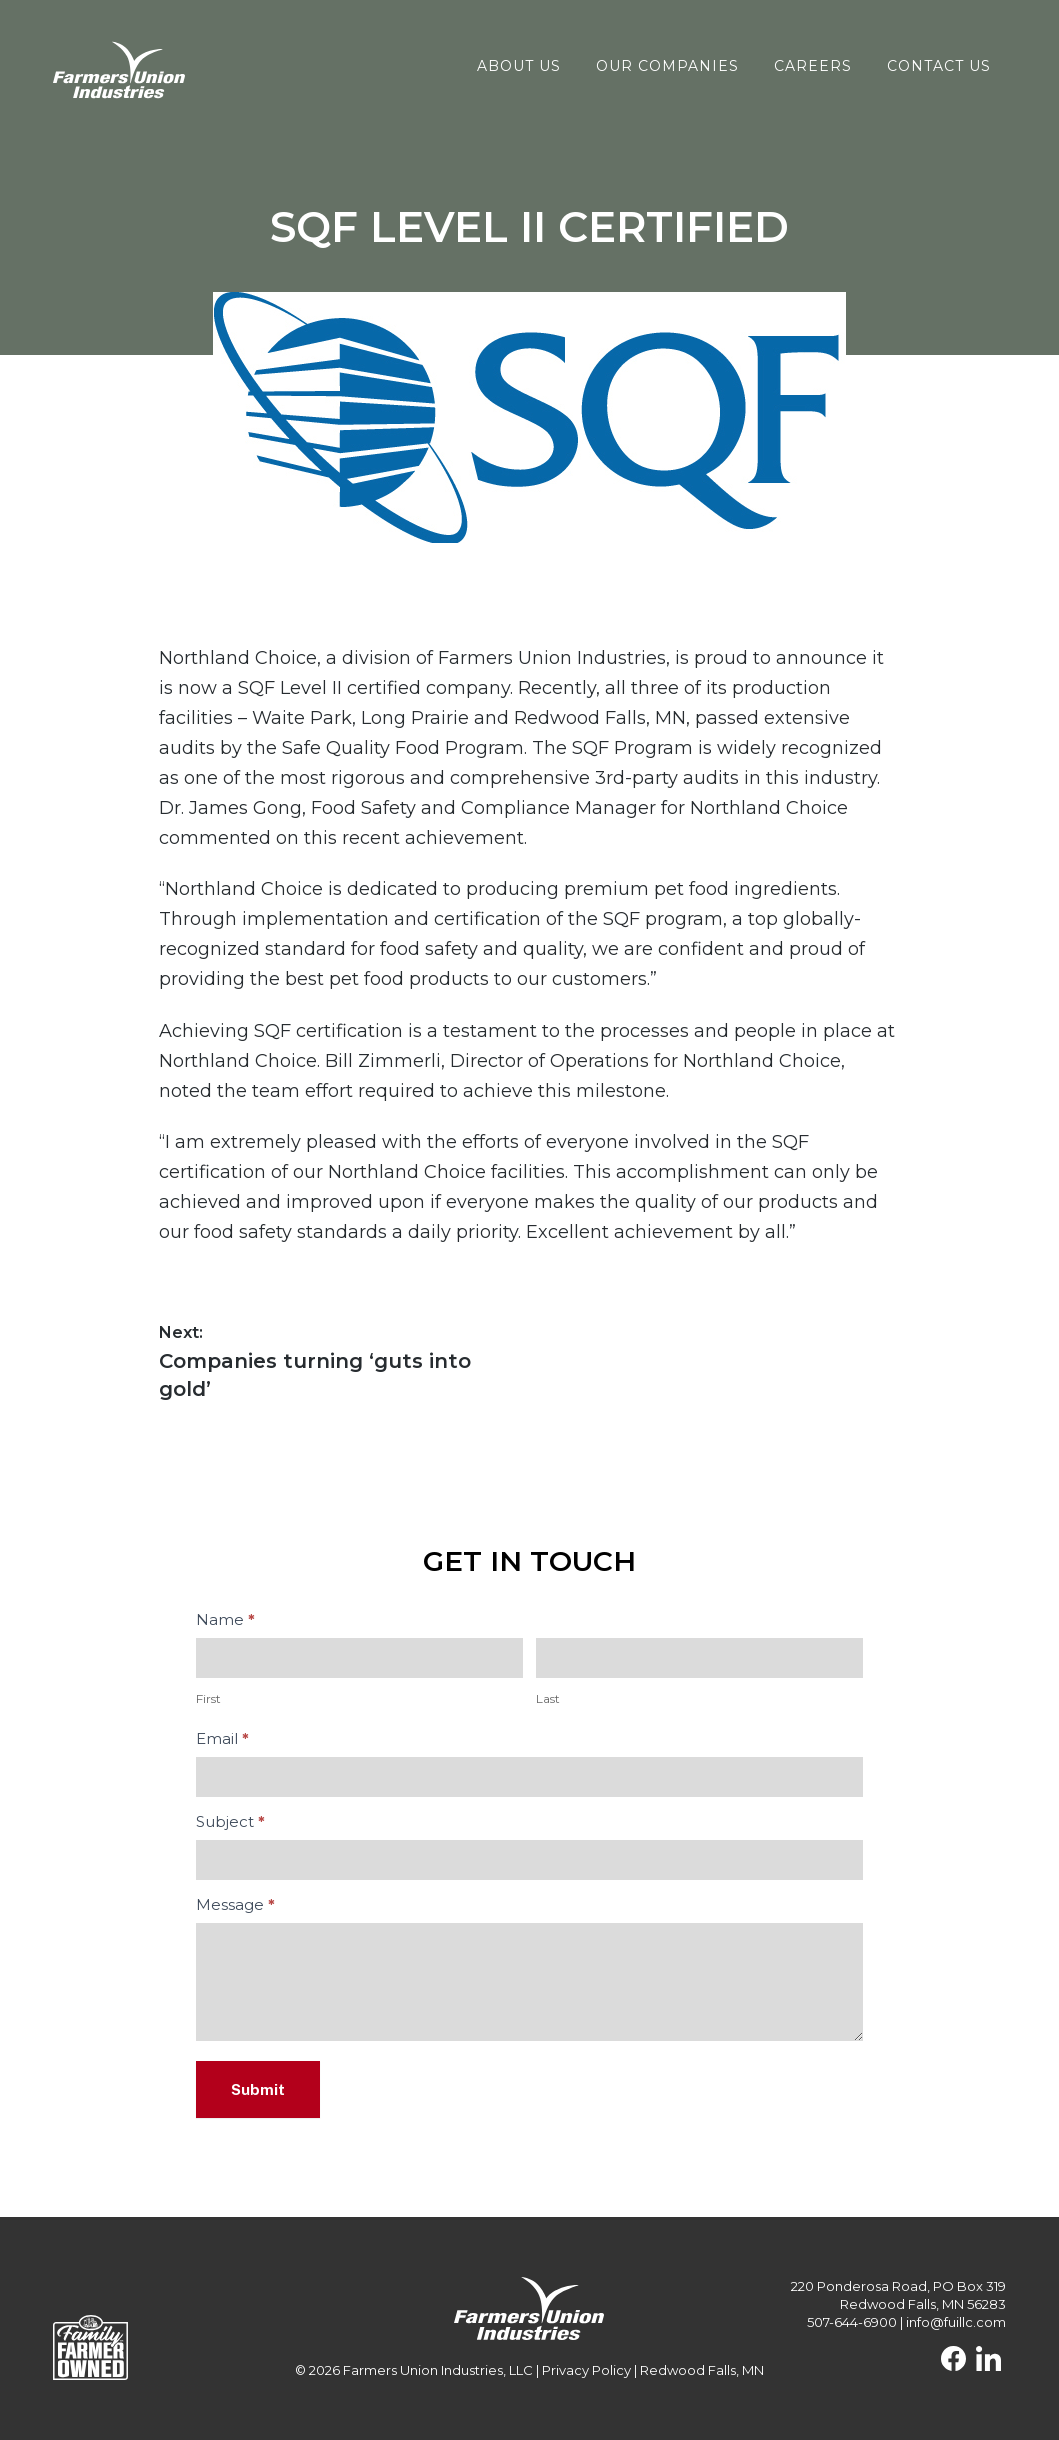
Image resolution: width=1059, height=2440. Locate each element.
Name (225, 1619)
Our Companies (667, 66)
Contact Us (939, 66)
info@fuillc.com (956, 2322)
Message (235, 1904)
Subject (230, 1821)
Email (222, 1738)
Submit (258, 2089)
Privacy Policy (586, 2370)
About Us (519, 66)
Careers (813, 66)
